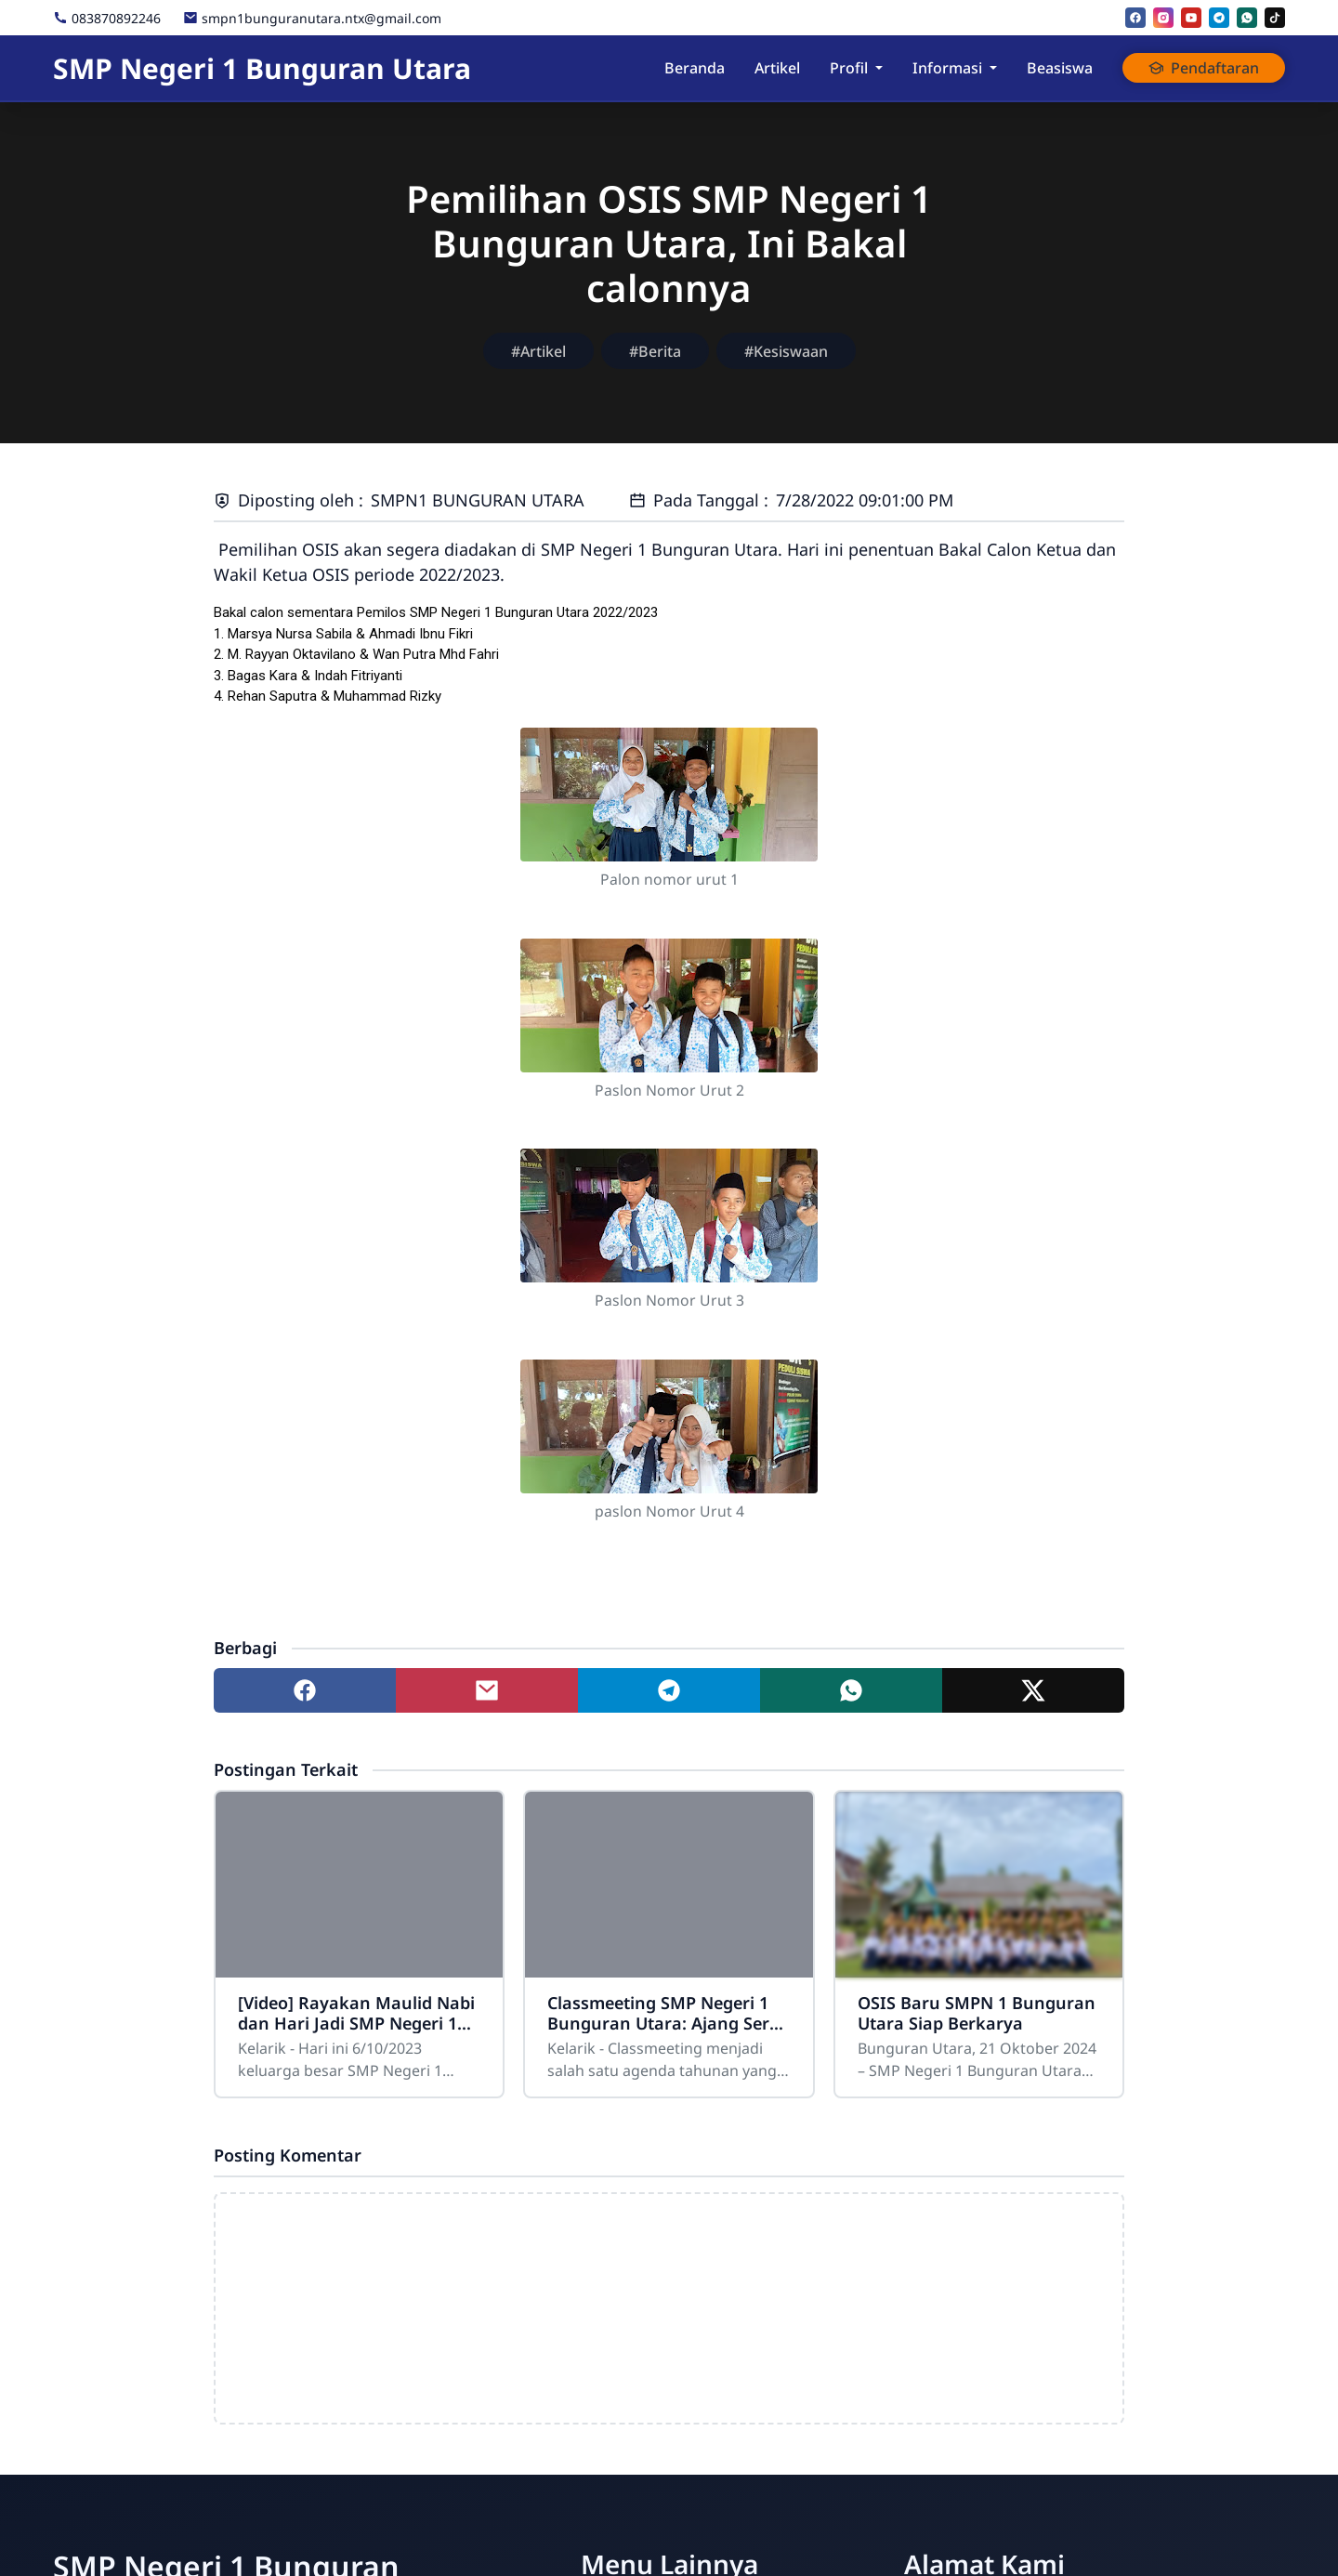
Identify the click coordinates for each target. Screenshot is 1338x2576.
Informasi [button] (947, 68)
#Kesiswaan (786, 351)
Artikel (777, 68)
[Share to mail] (487, 1690)
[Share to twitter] (1033, 1690)
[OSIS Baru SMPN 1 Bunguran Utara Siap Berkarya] (978, 1885)
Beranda (694, 68)
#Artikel (538, 351)
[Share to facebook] (305, 1690)
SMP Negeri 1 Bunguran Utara (262, 68)
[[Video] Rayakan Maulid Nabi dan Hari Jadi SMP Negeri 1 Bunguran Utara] (359, 1885)
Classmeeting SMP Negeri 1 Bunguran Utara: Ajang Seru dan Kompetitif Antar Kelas (663, 2012)
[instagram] (1163, 17)
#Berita (655, 351)
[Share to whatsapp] (851, 1690)
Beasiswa (1060, 68)
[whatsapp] (1247, 17)
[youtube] (1191, 17)
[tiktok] (1275, 17)
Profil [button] (849, 68)
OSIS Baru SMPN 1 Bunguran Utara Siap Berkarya (976, 2012)
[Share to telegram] (669, 1690)
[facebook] (1135, 17)
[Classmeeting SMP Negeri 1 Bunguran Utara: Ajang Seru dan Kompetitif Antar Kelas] (668, 1885)
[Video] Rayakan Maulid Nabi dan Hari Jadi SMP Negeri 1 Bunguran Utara (356, 2012)
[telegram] (1219, 17)
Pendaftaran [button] (1203, 68)
